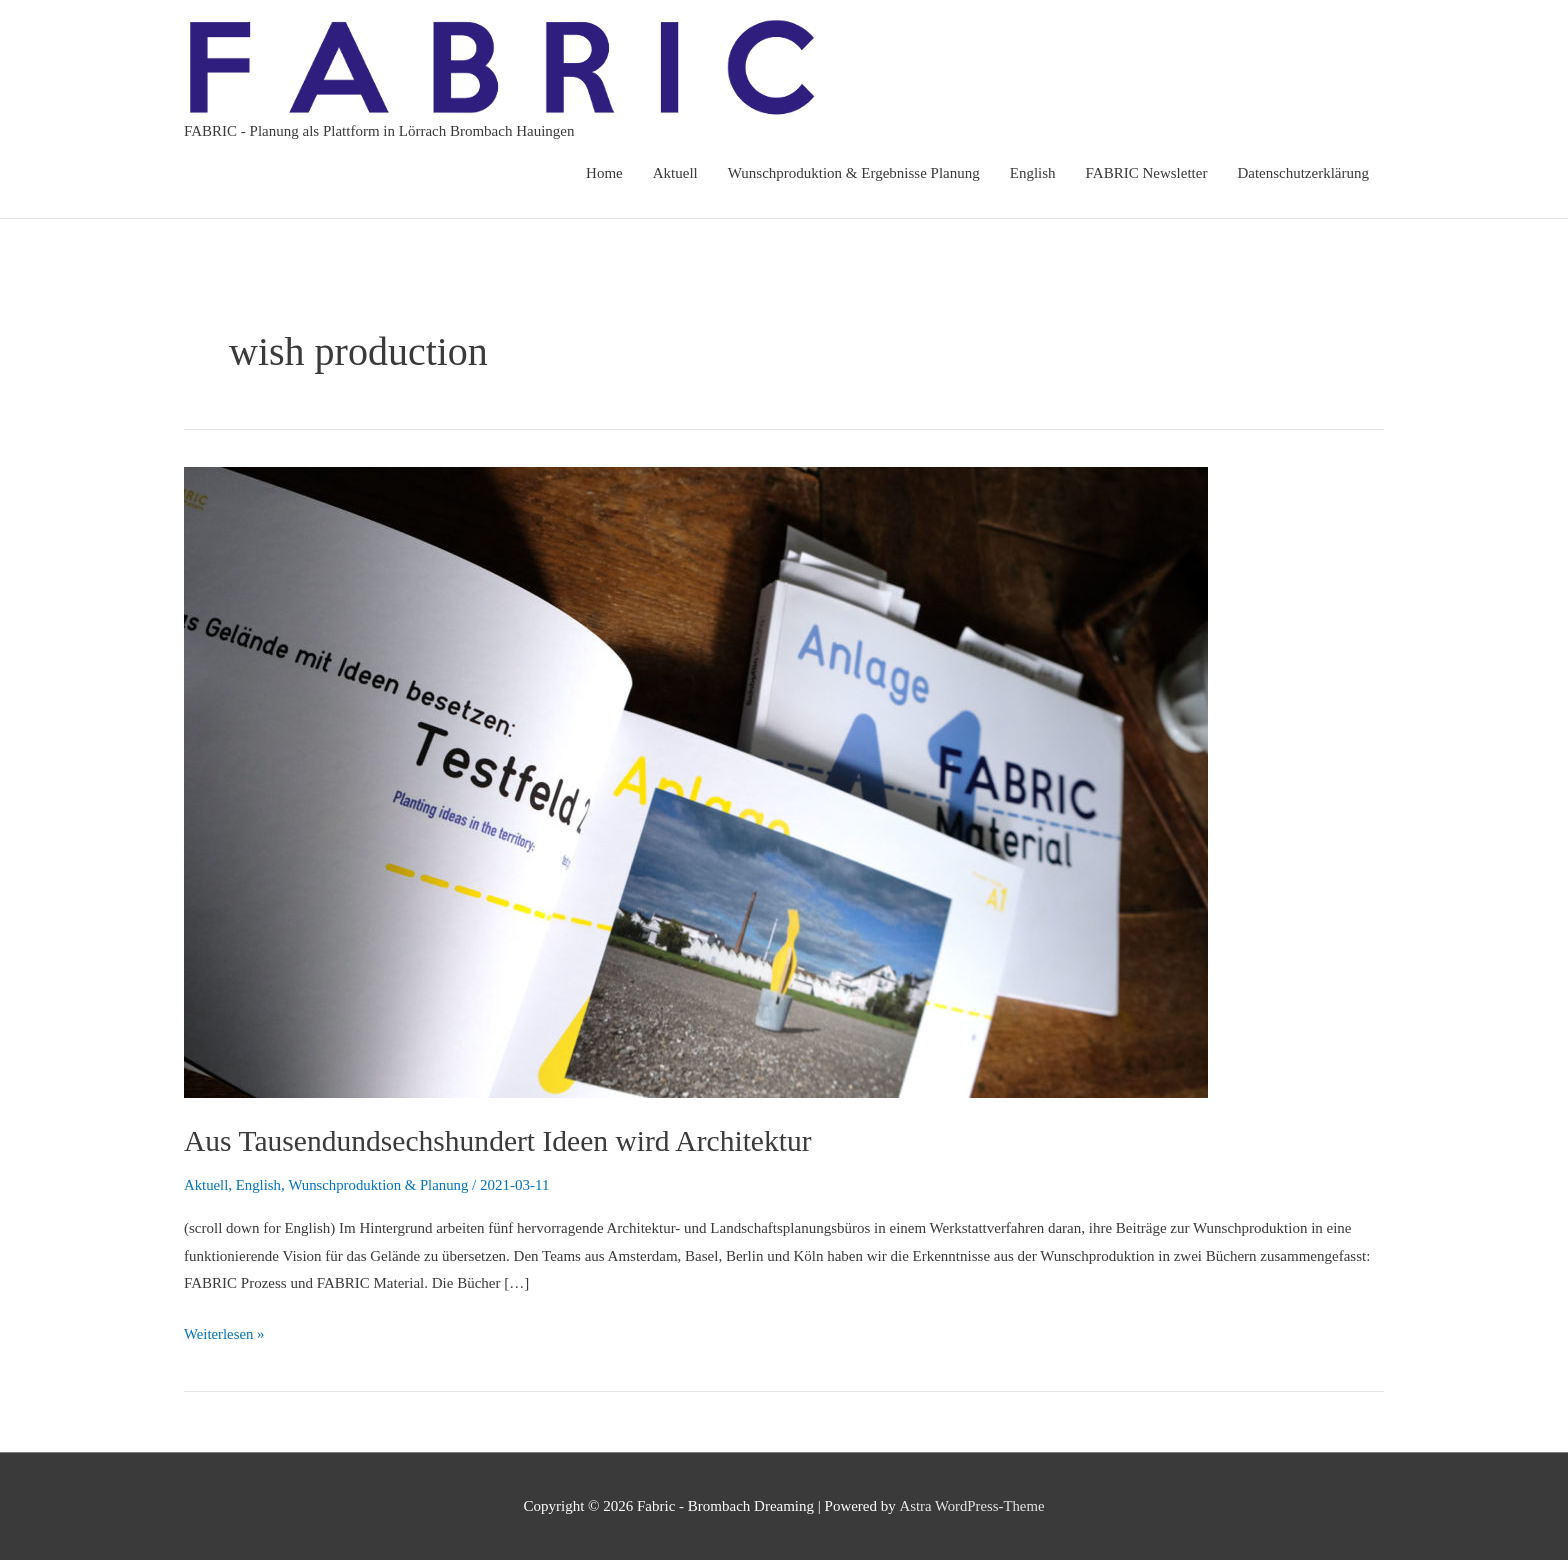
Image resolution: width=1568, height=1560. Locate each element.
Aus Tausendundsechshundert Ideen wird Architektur (502, 1140)
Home (604, 173)
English (1033, 173)
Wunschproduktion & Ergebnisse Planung (854, 173)
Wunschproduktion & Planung (381, 1185)
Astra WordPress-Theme (971, 1505)
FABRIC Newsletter (1147, 173)
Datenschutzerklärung (1303, 173)
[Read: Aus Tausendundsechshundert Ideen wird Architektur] (696, 781)
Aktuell (675, 173)
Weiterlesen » (225, 1330)
